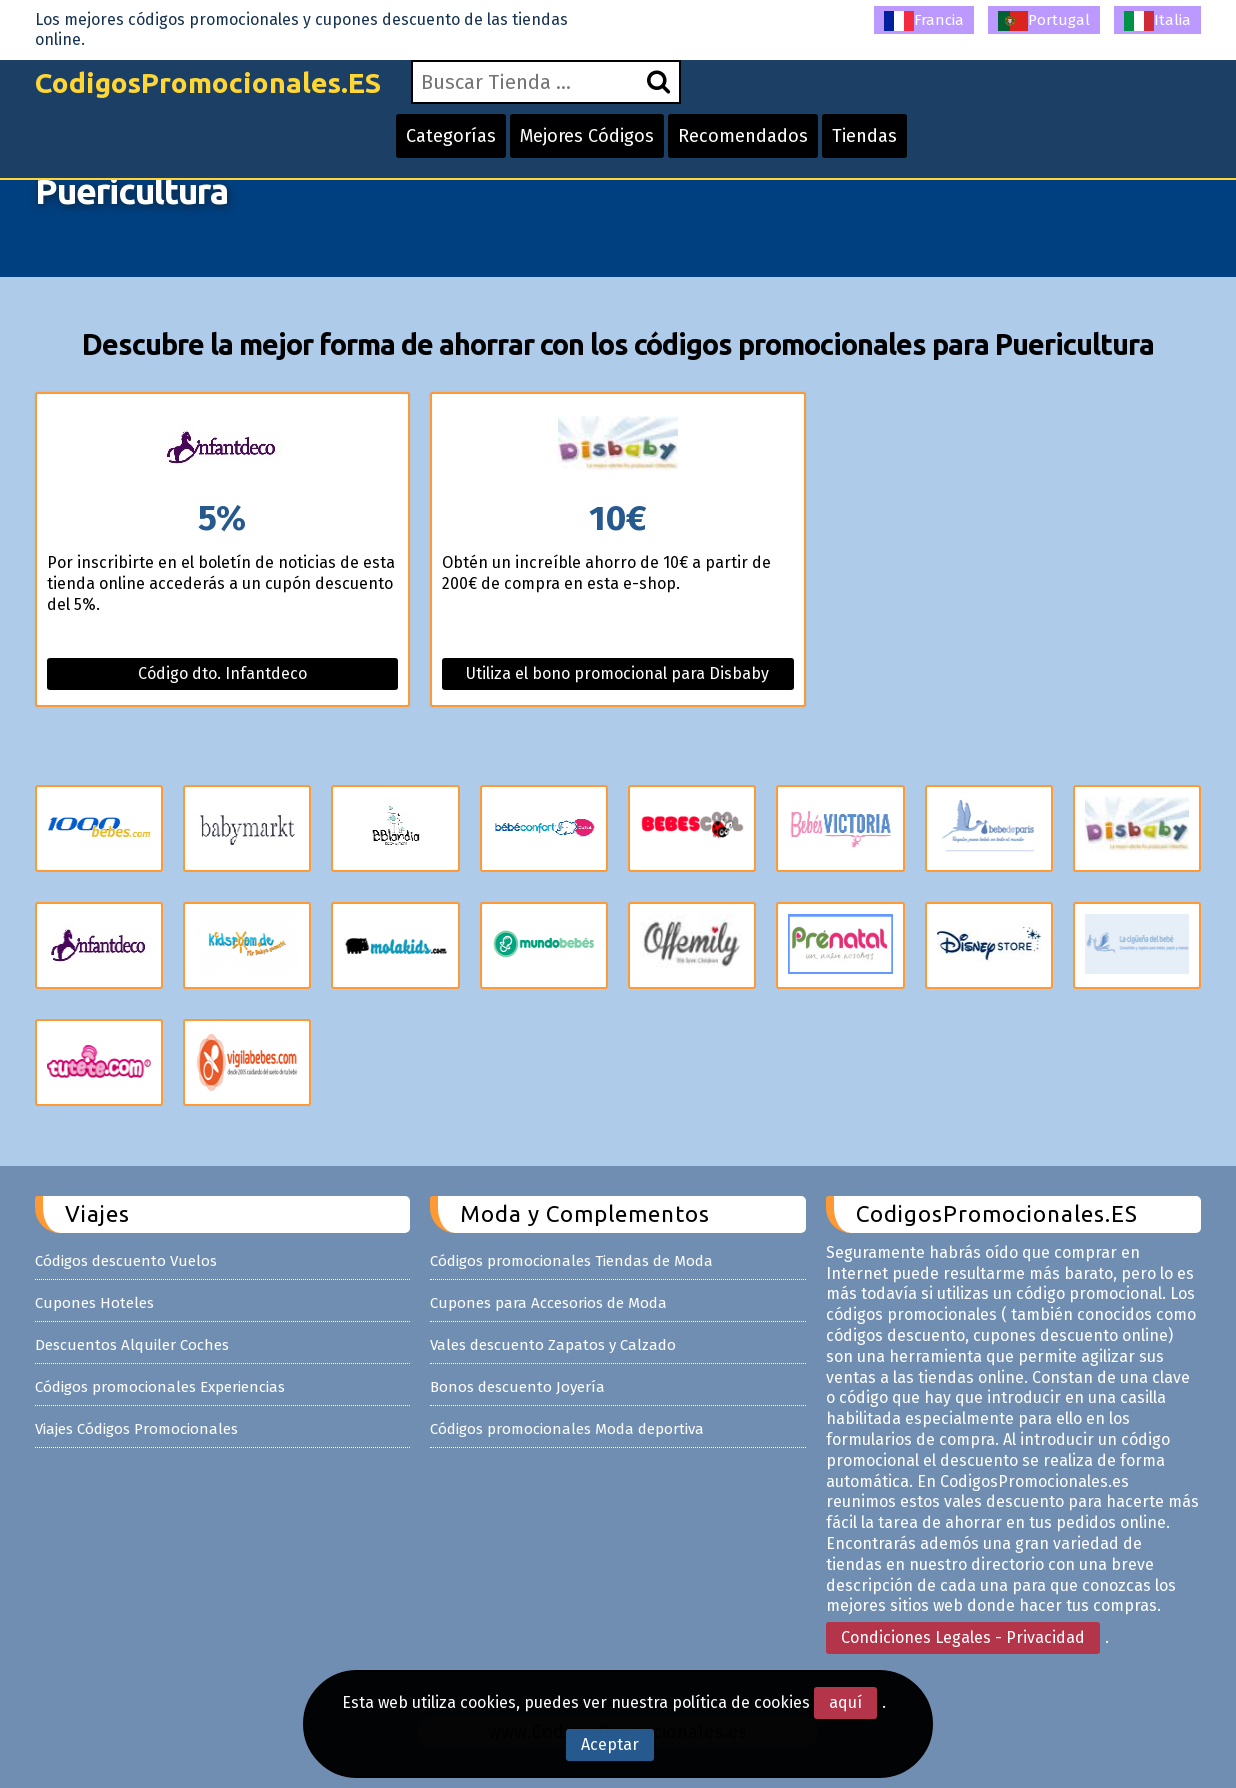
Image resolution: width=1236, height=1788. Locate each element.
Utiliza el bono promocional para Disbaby (617, 673)
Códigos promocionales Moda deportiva (567, 1429)
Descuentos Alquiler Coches (132, 1345)
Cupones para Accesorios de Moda (548, 1303)
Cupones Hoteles (94, 1303)
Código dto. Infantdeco (222, 673)
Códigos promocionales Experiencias (160, 1387)
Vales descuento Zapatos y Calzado (553, 1345)
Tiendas (864, 136)
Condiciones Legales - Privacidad (963, 1637)
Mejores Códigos (587, 136)
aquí (845, 1702)
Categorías (451, 136)
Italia (1157, 21)
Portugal (1044, 21)
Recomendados (743, 136)
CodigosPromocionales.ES (208, 82)
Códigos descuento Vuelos (126, 1261)
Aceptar (610, 1744)
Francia (924, 21)
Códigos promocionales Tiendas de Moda (571, 1261)
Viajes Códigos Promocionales (136, 1429)
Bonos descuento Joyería (517, 1387)
